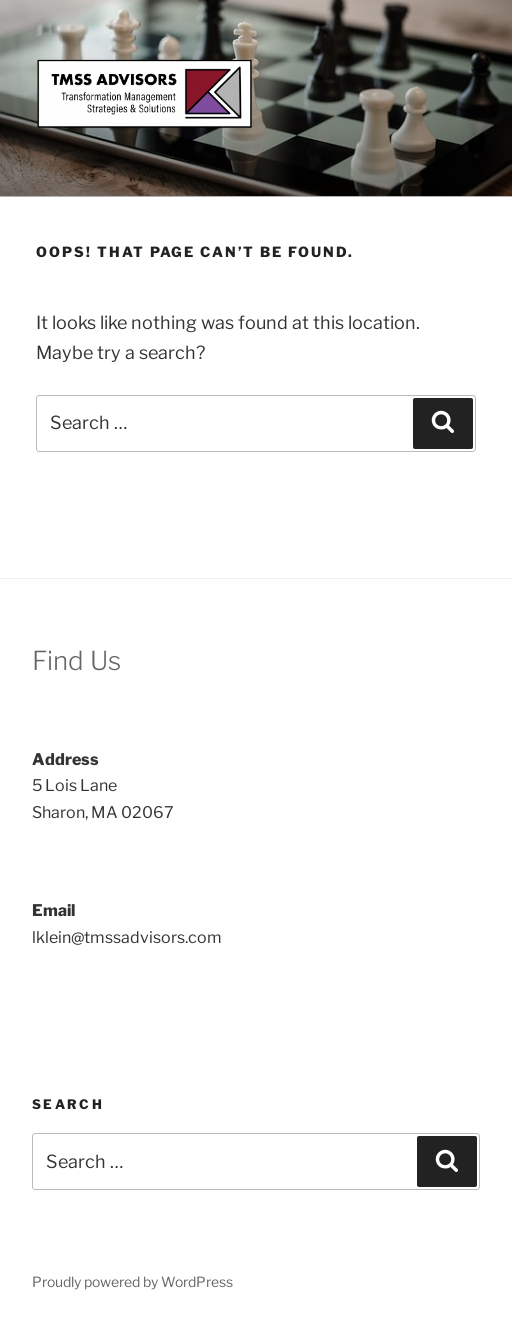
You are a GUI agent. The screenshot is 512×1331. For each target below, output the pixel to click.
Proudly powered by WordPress (132, 1281)
